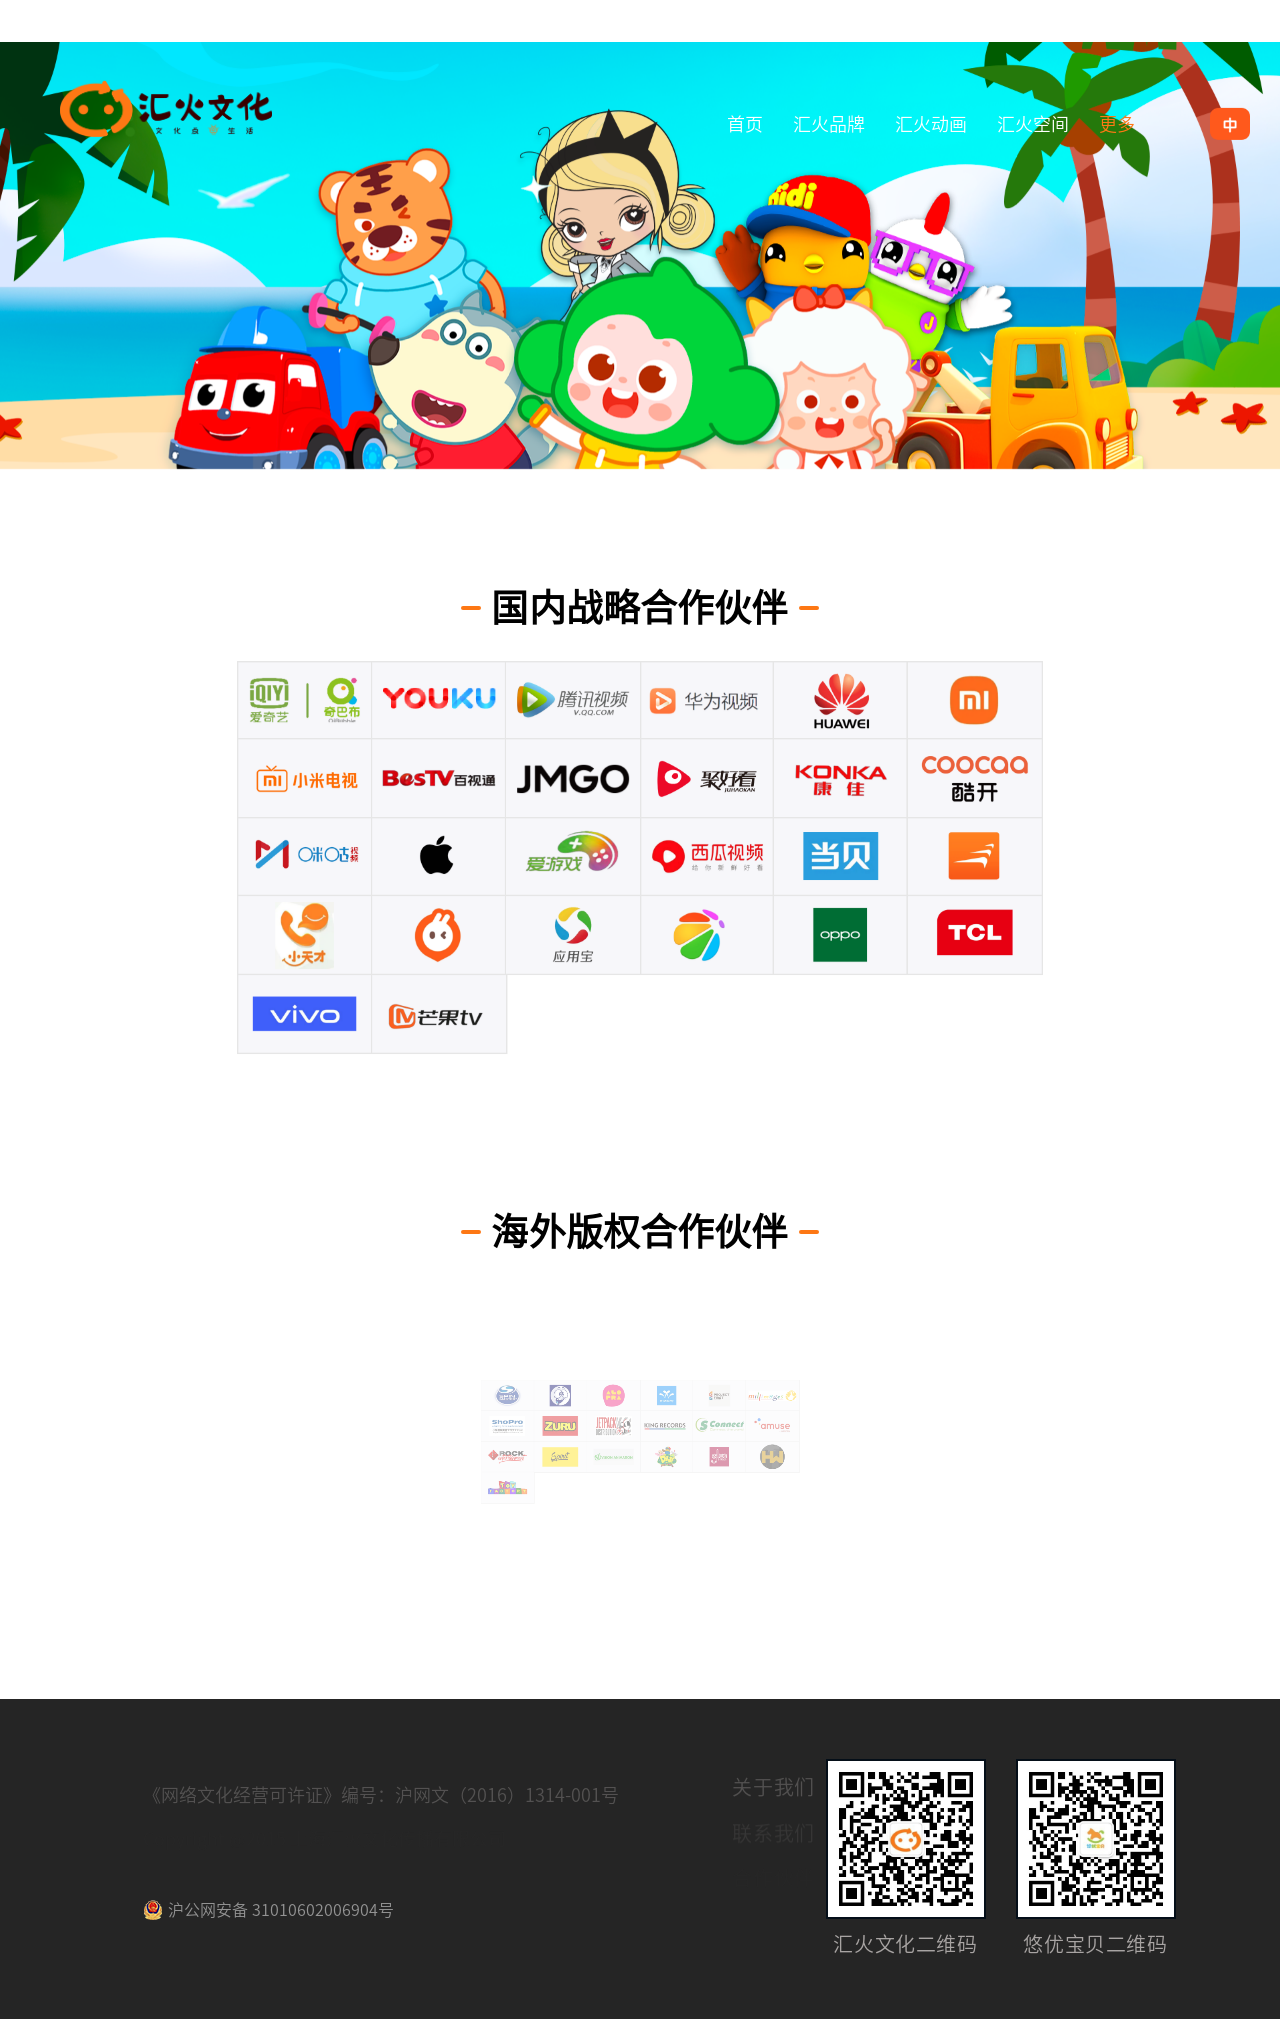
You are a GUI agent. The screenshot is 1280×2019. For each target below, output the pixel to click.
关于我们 (773, 1790)
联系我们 (773, 1835)
